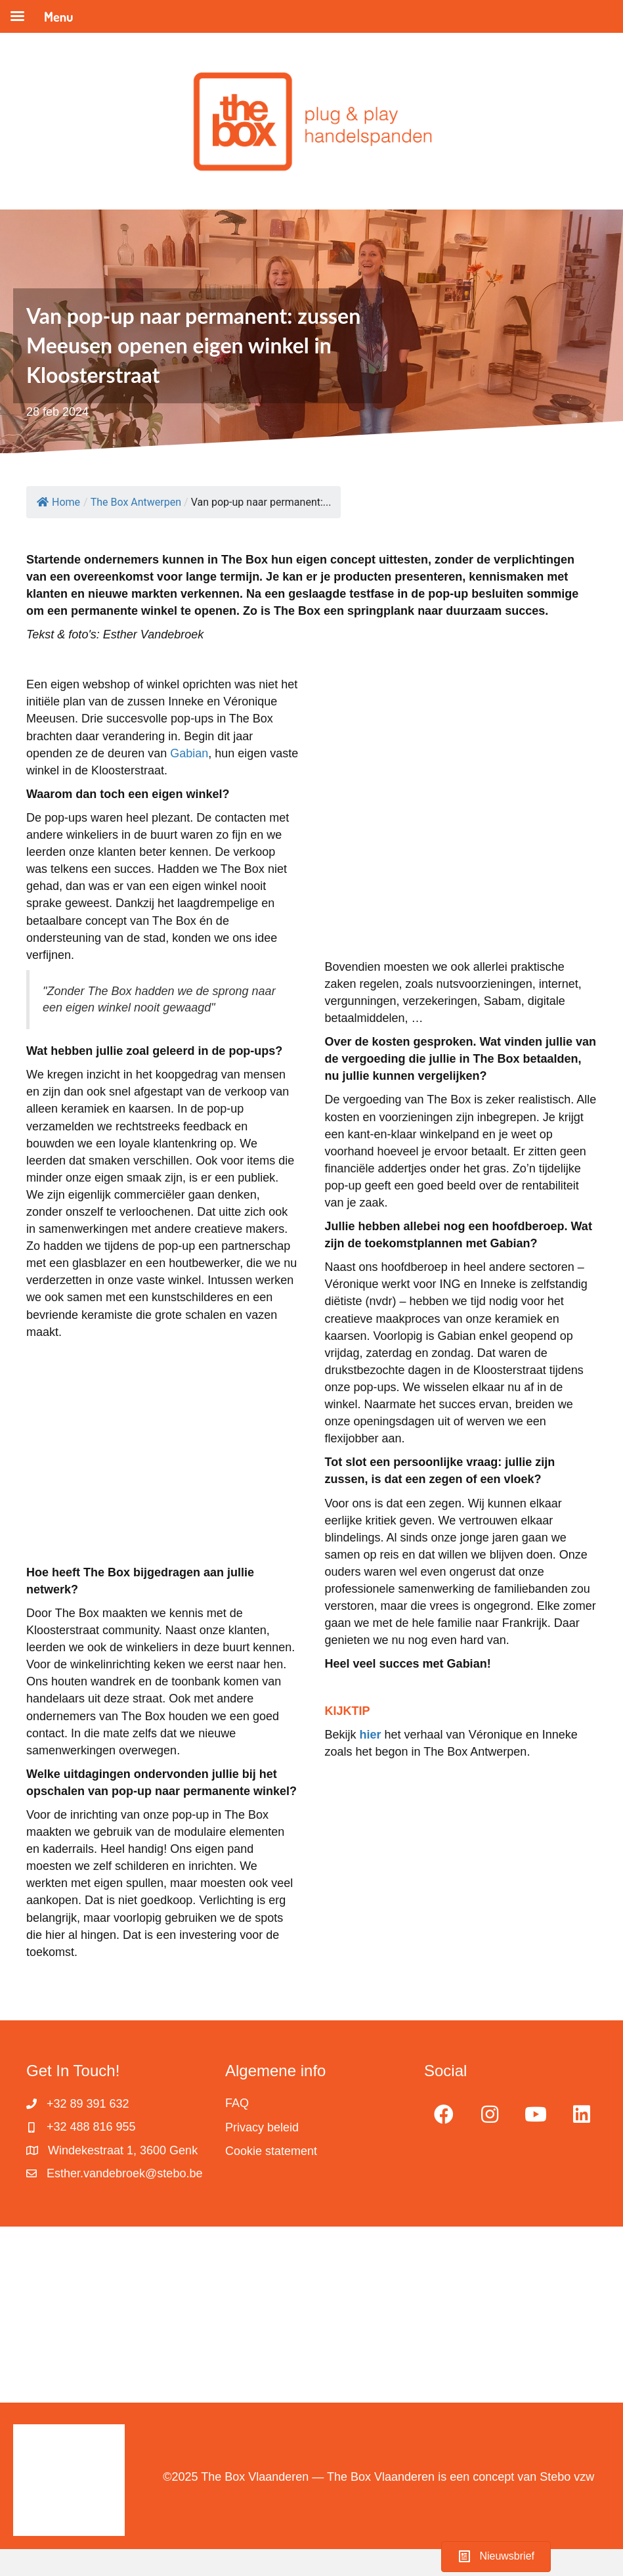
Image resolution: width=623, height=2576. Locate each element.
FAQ (237, 2103)
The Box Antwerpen (136, 502)
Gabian (189, 753)
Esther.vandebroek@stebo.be (124, 2173)
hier (370, 1734)
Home (58, 502)
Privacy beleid (262, 2127)
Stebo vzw (567, 2476)
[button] (443, 2114)
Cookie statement (271, 2151)
